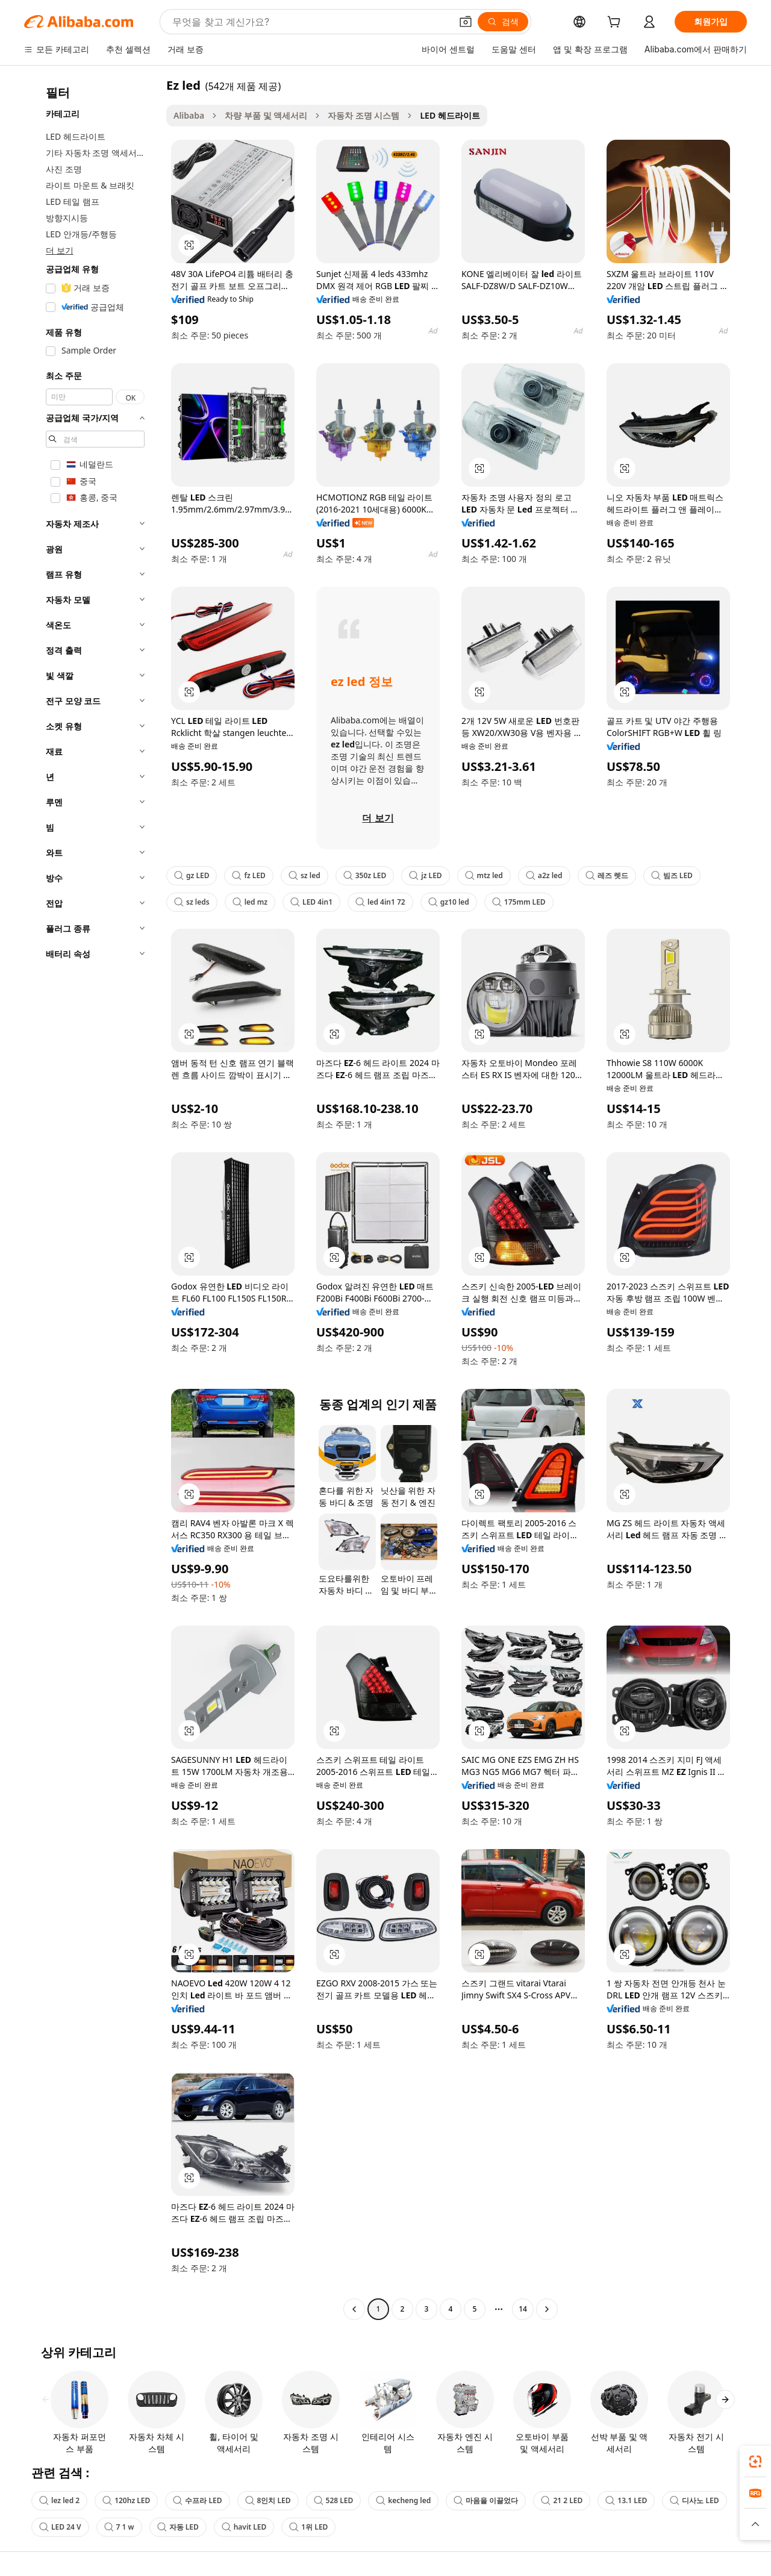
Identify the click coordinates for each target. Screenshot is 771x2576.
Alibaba (188, 115)
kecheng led (403, 2500)
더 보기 (59, 250)
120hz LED (126, 2500)
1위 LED (308, 2527)
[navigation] (91, 1198)
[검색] (503, 21)
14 (523, 2309)
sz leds (192, 902)
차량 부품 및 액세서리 (266, 115)
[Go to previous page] (354, 2309)
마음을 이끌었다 (486, 2500)
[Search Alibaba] (310, 21)
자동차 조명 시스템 (363, 115)
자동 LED (178, 2527)
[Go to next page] (547, 2309)
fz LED (248, 875)
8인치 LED (268, 2500)
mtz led (484, 875)
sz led (304, 875)
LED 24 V (60, 2527)
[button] (465, 21)
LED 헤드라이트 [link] (449, 115)
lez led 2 (59, 2500)
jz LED (425, 875)
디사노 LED (694, 2500)
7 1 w (119, 2527)
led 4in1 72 (380, 902)
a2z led (544, 875)
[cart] (616, 23)
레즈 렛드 (606, 875)
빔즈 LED (672, 875)
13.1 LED (626, 2500)
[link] (755, 2461)
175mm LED (519, 902)
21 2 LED (561, 2500)
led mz (250, 902)
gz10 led (448, 902)
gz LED (191, 875)
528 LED (334, 2500)
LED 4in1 (311, 902)
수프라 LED (197, 2500)
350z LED (365, 875)
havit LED (244, 2527)
